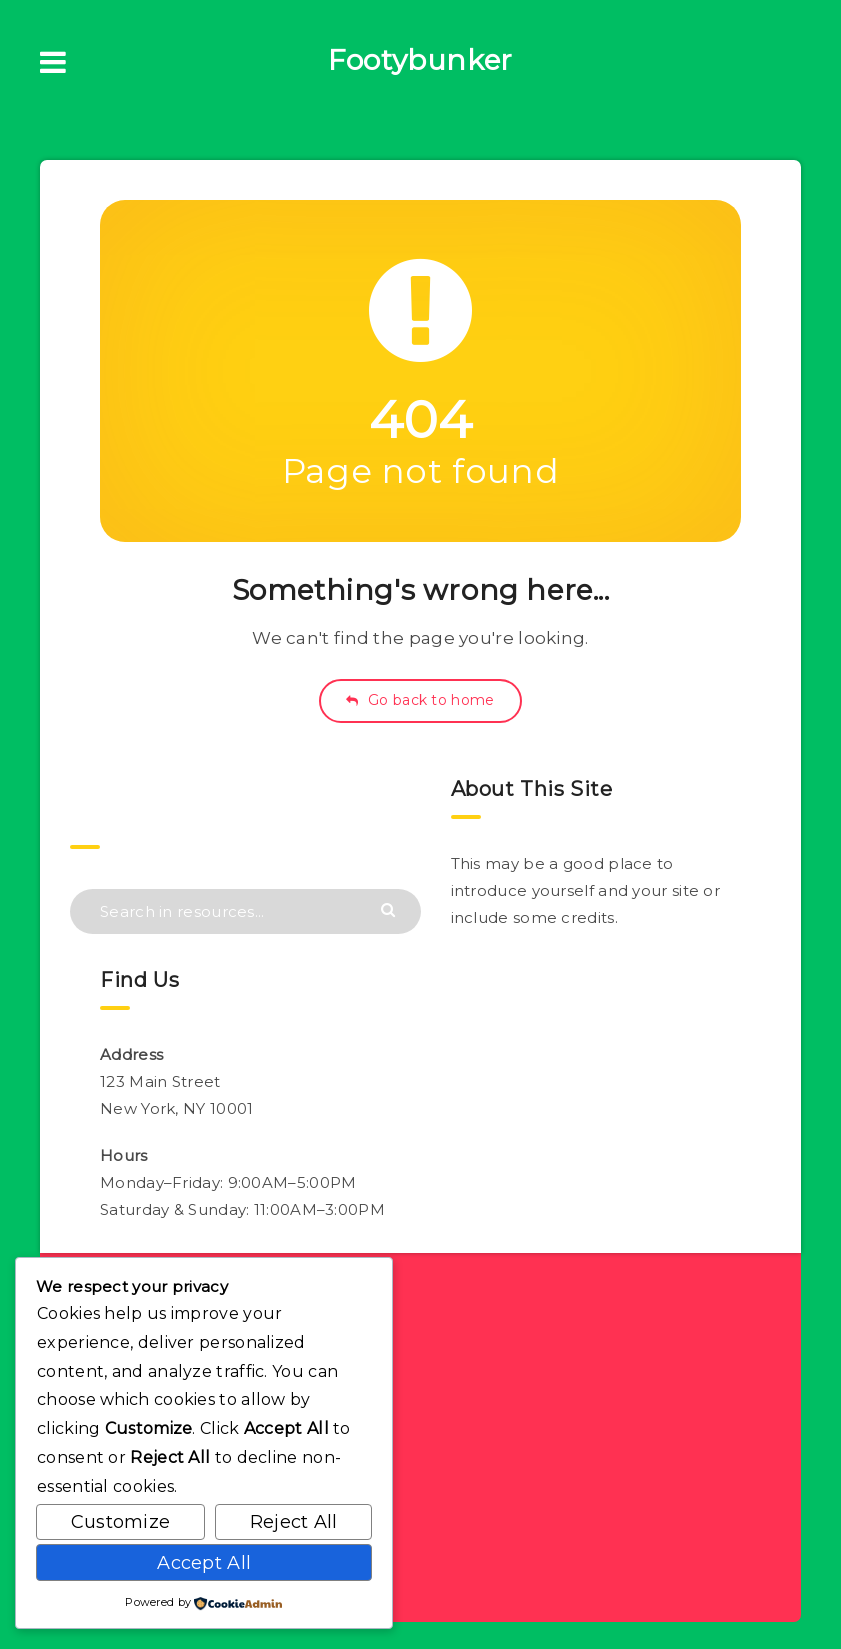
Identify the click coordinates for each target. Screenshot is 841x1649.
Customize (121, 1522)
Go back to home (420, 700)
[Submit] (390, 909)
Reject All (294, 1522)
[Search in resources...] (245, 911)
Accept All (204, 1563)
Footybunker (420, 60)
